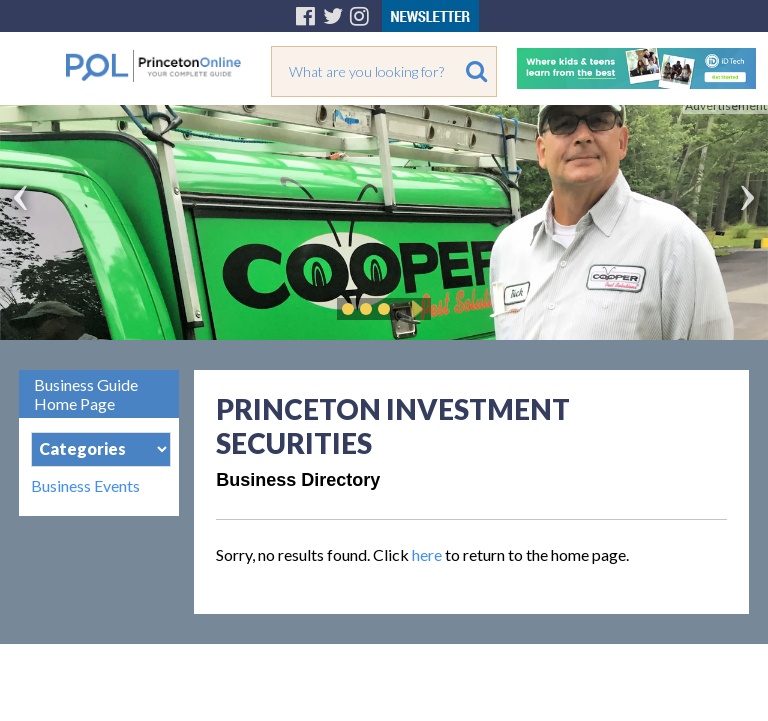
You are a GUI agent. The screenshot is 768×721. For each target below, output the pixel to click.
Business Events (85, 486)
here (427, 554)
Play (414, 309)
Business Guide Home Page (86, 394)
